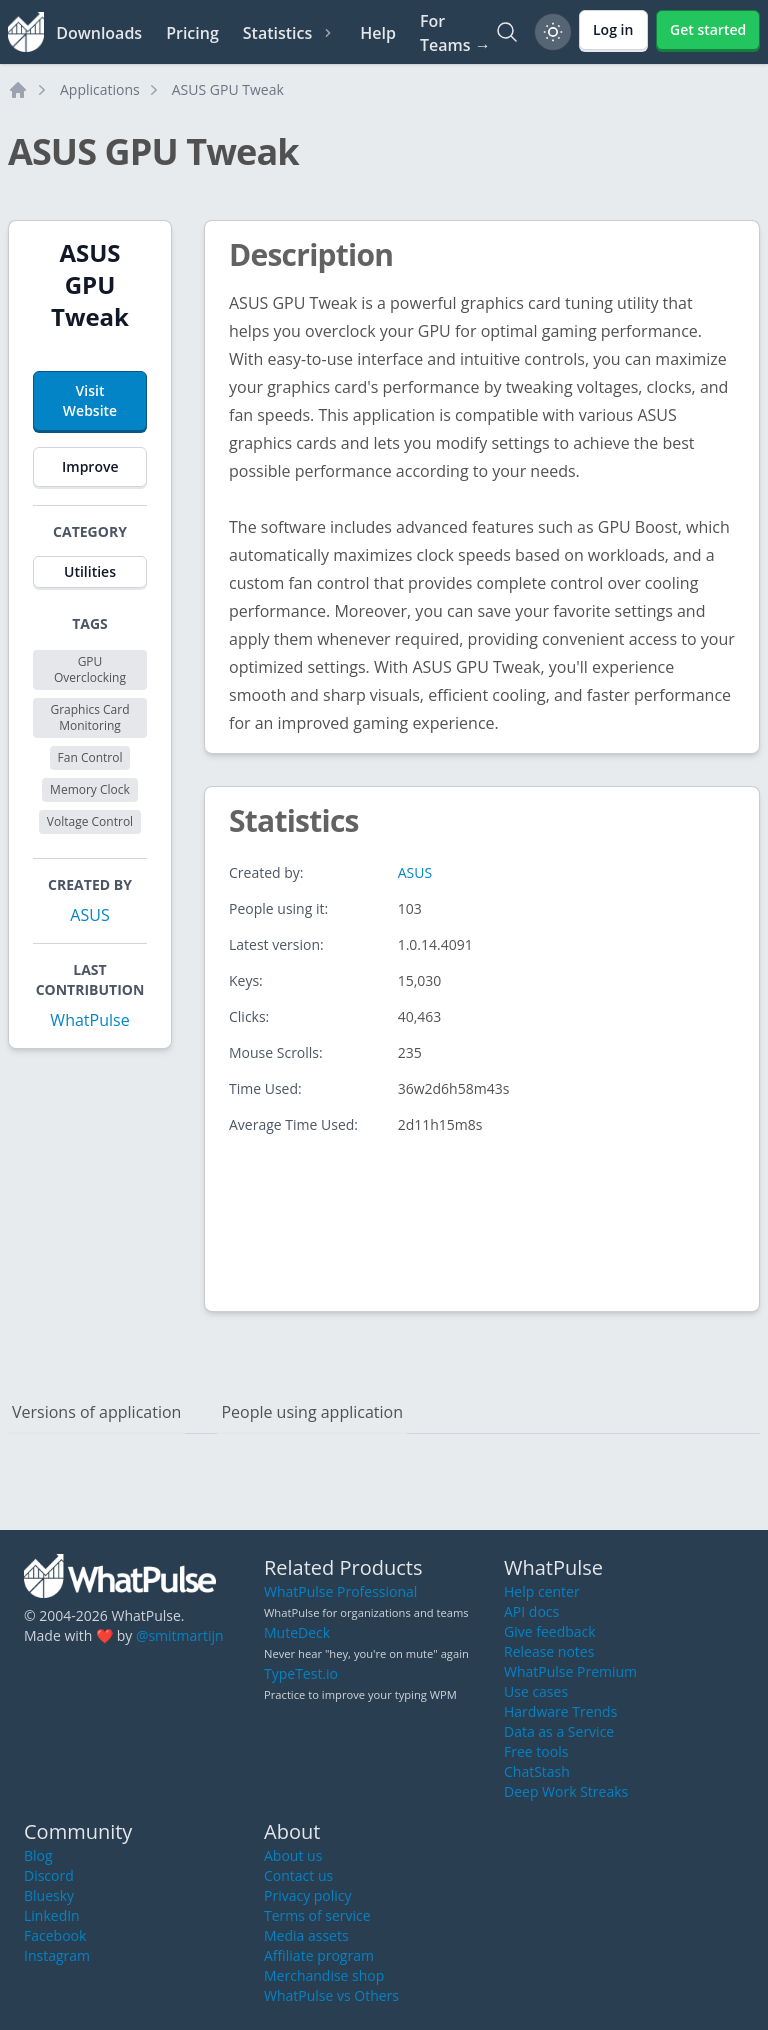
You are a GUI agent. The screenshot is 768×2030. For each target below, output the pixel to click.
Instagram (57, 1955)
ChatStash (537, 1771)
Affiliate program (319, 1955)
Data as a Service (559, 1731)
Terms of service (317, 1915)
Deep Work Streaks (566, 1791)
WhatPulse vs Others (331, 1995)
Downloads (99, 33)
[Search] (507, 32)
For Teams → (455, 33)
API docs (531, 1611)
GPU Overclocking (90, 669)
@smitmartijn (180, 1635)
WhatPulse (89, 1020)
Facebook (55, 1935)
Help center (542, 1591)
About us (293, 1855)
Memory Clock (90, 789)
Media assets (306, 1935)
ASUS (89, 915)
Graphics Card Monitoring (89, 717)
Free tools (536, 1751)
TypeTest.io (301, 1673)
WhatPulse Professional (340, 1591)
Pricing (192, 33)
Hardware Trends (560, 1711)
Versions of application (96, 1412)
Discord (49, 1875)
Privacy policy (308, 1895)
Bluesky (49, 1895)
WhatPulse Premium (570, 1671)
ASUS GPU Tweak (228, 89)
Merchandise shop (324, 1975)
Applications (100, 89)
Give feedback (550, 1631)
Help (378, 33)
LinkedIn (52, 1915)
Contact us (298, 1875)
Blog (38, 1855)
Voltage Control (90, 821)
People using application (312, 1412)
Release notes (549, 1651)
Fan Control (90, 757)
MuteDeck (297, 1632)
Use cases (536, 1691)
